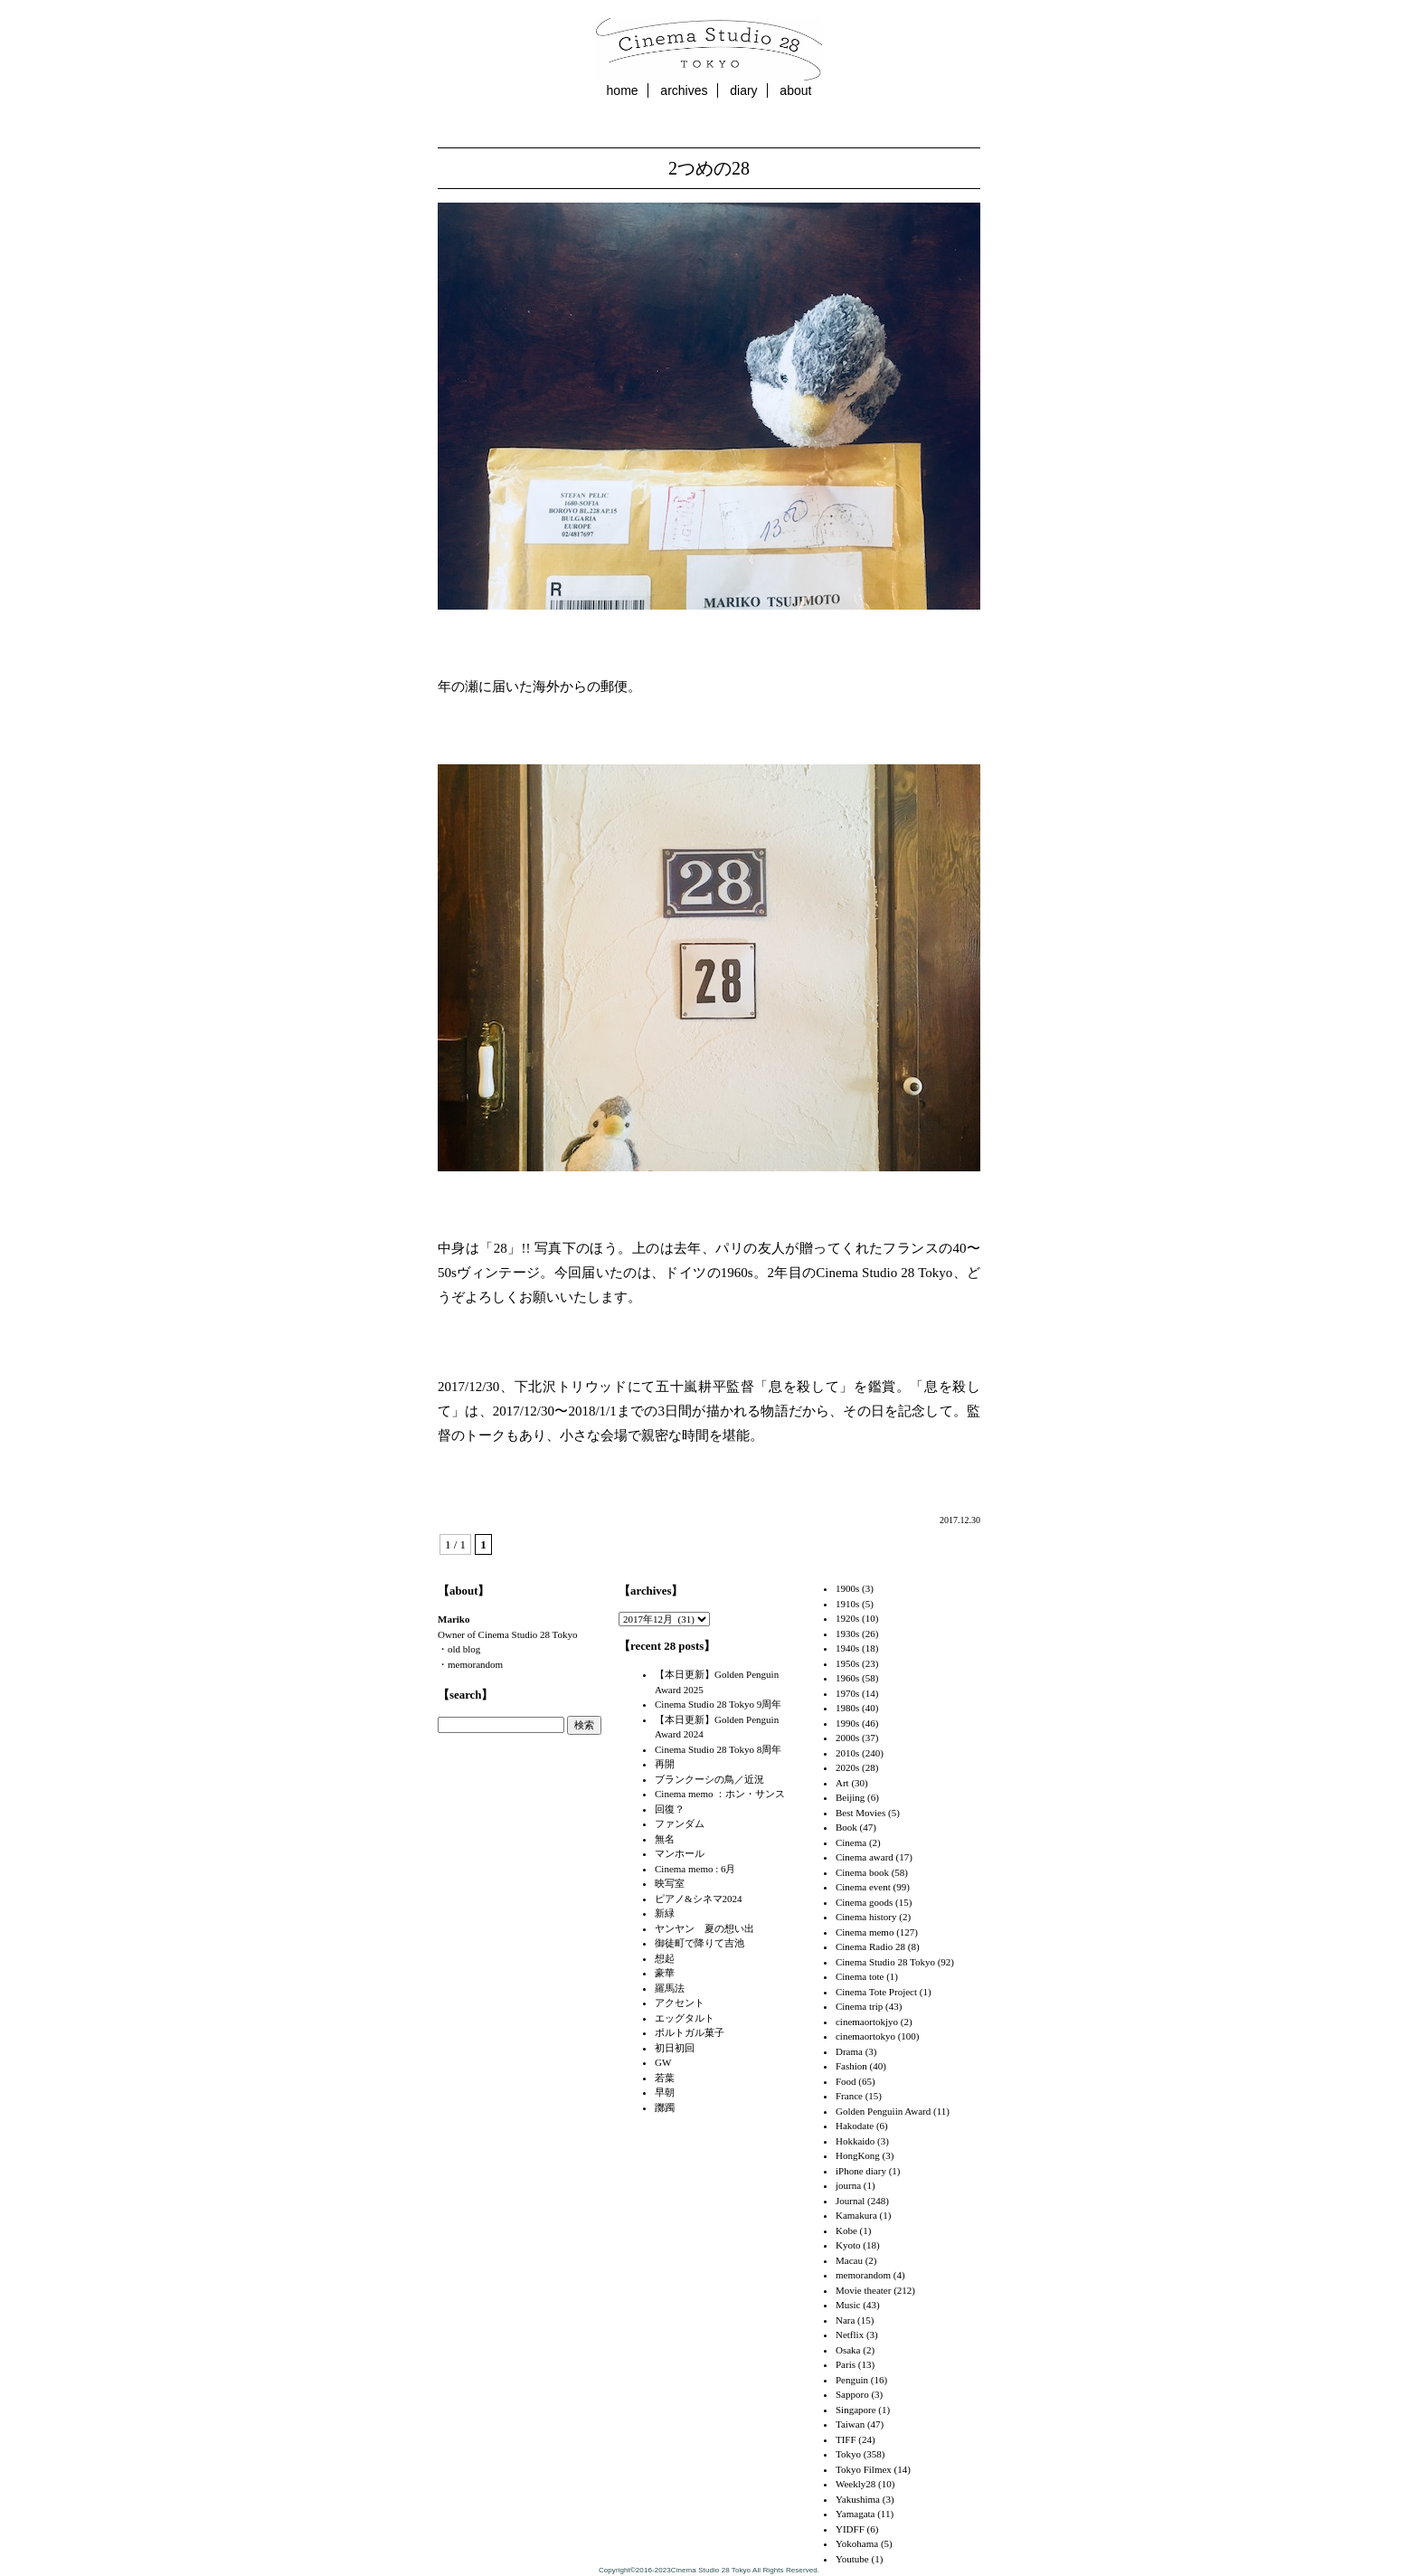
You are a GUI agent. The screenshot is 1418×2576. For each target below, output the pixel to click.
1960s (847, 1677)
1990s (847, 1723)
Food (846, 2081)
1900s (847, 1588)
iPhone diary (861, 2170)
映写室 (670, 1883)
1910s (847, 1603)
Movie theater (863, 2290)
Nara (845, 2320)
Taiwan (850, 2424)
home (622, 90)
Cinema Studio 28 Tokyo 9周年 (718, 1704)
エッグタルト (684, 2017)
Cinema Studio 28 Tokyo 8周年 (718, 1749)
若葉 (665, 2077)
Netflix (850, 2334)
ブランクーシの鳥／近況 (709, 1779)
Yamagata (855, 2513)
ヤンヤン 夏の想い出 (704, 1928)
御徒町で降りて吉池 (699, 1942)
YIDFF (850, 2529)
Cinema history (866, 1916)
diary (743, 90)
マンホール (679, 1853)
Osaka (848, 2349)
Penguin (852, 2379)
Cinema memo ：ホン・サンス (720, 1793)
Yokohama (857, 2543)
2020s (847, 1767)
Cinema (851, 1842)
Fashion (851, 2065)
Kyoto (848, 2245)
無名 (665, 1838)
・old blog (459, 1648)
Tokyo (848, 2453)
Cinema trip (859, 2006)
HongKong (858, 2155)
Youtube (852, 2558)
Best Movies (860, 1812)
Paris (846, 2364)
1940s (847, 1648)
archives (683, 90)
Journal (850, 2200)
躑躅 (665, 2107)
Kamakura (856, 2215)
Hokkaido (855, 2141)
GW (663, 2062)
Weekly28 (855, 2483)
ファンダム (679, 1823)
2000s (847, 1737)
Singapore (856, 2409)
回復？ (670, 1809)
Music (848, 2304)
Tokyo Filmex (864, 2469)
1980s (847, 1707)
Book (846, 1827)
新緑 (665, 1913)
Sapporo (852, 2394)
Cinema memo (864, 1932)
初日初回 (675, 2047)
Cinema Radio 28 (870, 1946)
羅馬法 (670, 1988)
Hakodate (855, 2125)
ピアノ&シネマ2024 (698, 1898)
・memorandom (470, 1664)
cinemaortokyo (865, 2036)
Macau (849, 2260)
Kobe (846, 2230)
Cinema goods (864, 1902)
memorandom (863, 2274)
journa (848, 2185)
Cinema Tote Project (876, 1991)
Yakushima (858, 2499)
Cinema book (862, 1872)
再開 (665, 1763)
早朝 (665, 2092)
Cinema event (863, 1886)
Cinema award (864, 1857)
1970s (847, 1693)
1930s (847, 1633)
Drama (849, 2051)
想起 (665, 1958)
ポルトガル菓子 (689, 2032)
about (795, 90)
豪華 (665, 1972)
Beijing (850, 1797)
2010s (847, 1752)
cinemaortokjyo (867, 2021)
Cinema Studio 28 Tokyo (885, 1961)
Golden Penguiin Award (883, 2111)
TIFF (846, 2439)
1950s (847, 1663)
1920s (847, 1618)
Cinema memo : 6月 (695, 1868)
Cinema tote (860, 1976)
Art (842, 1782)
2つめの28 (709, 168)
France (849, 2095)
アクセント (679, 2002)
